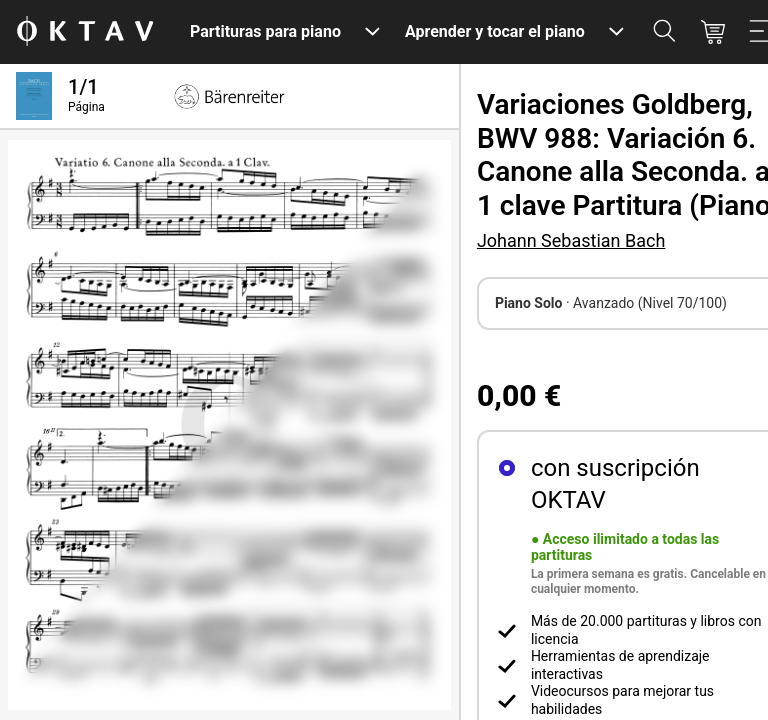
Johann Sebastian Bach (571, 240)
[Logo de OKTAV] (85, 32)
